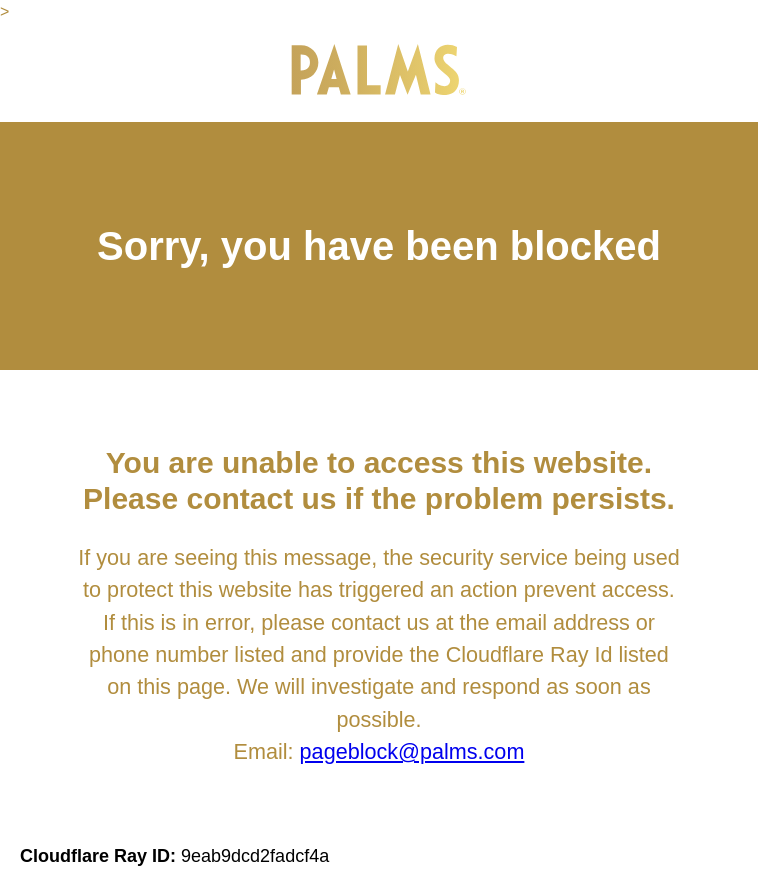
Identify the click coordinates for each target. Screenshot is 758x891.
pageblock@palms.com (412, 751)
